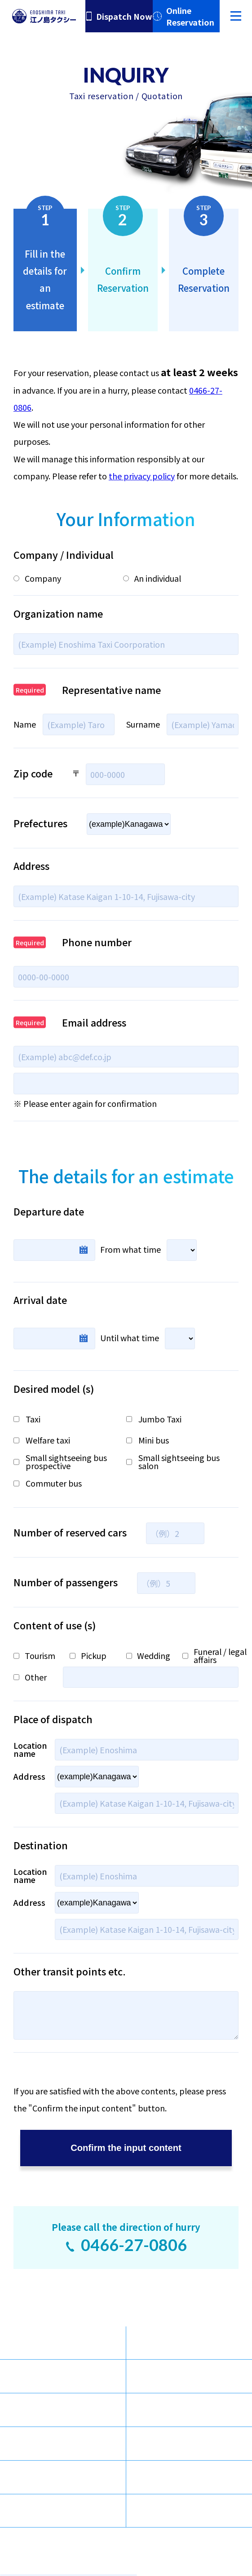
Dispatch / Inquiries (192, 2443)
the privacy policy (142, 476)
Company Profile (62, 2443)
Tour (39, 2410)
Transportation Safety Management (69, 2510)
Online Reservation (190, 16)
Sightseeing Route (190, 2376)
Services (45, 2376)
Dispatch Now (124, 16)
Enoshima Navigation (196, 2410)
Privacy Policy (181, 2510)
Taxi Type (48, 2342)
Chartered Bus (183, 2342)
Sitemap (46, 2477)
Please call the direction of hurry (126, 2238)
